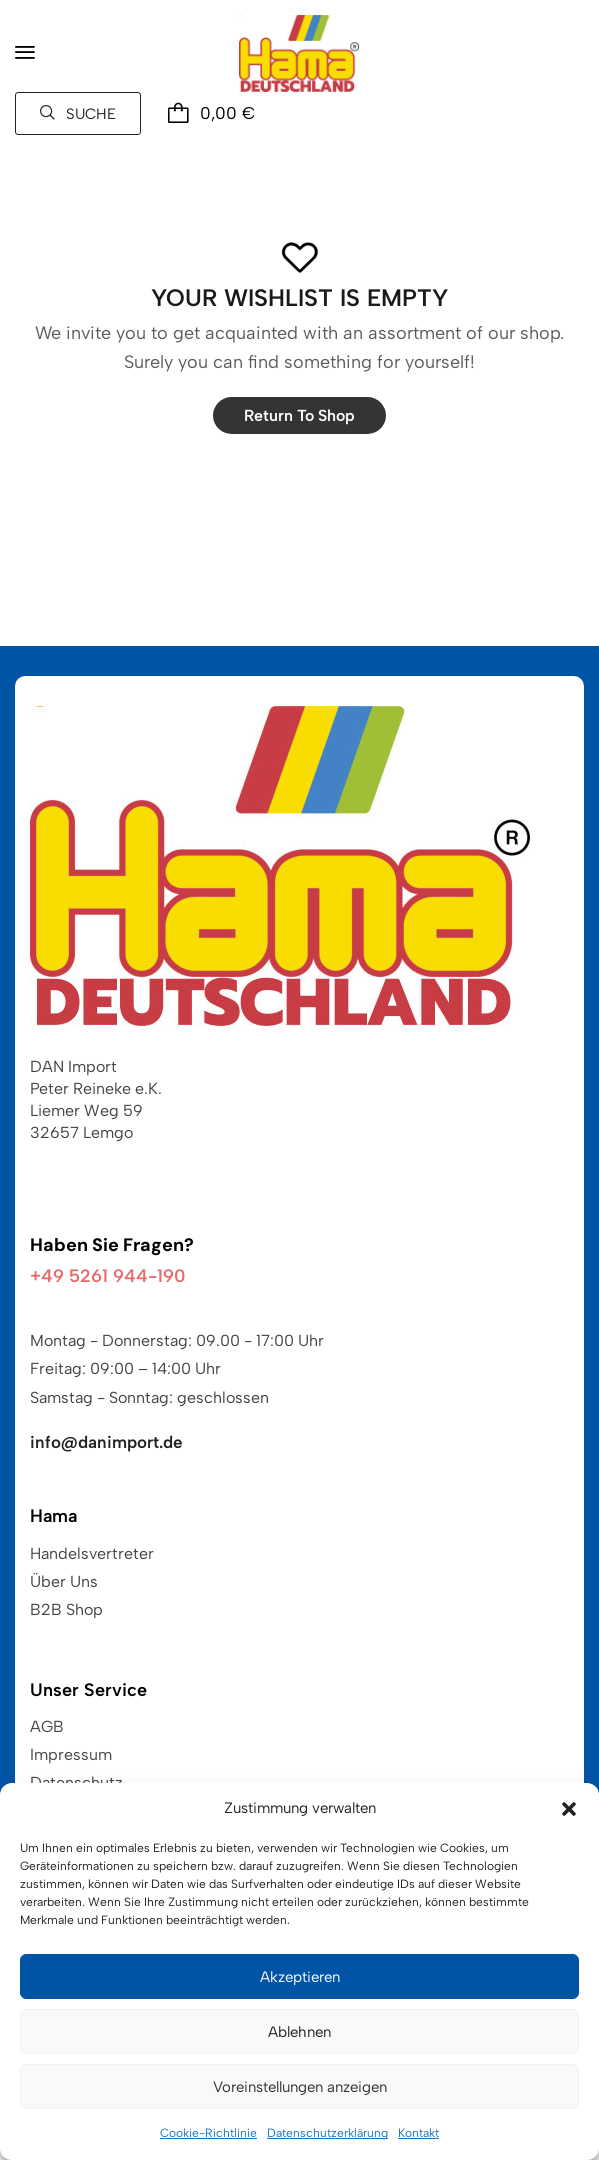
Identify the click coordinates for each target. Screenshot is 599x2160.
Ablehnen (299, 2032)
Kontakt (418, 2133)
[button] (569, 1809)
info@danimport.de (106, 1442)
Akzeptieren (300, 1977)
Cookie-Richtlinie (208, 2133)
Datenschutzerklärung (327, 2133)
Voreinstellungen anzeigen (300, 2087)
